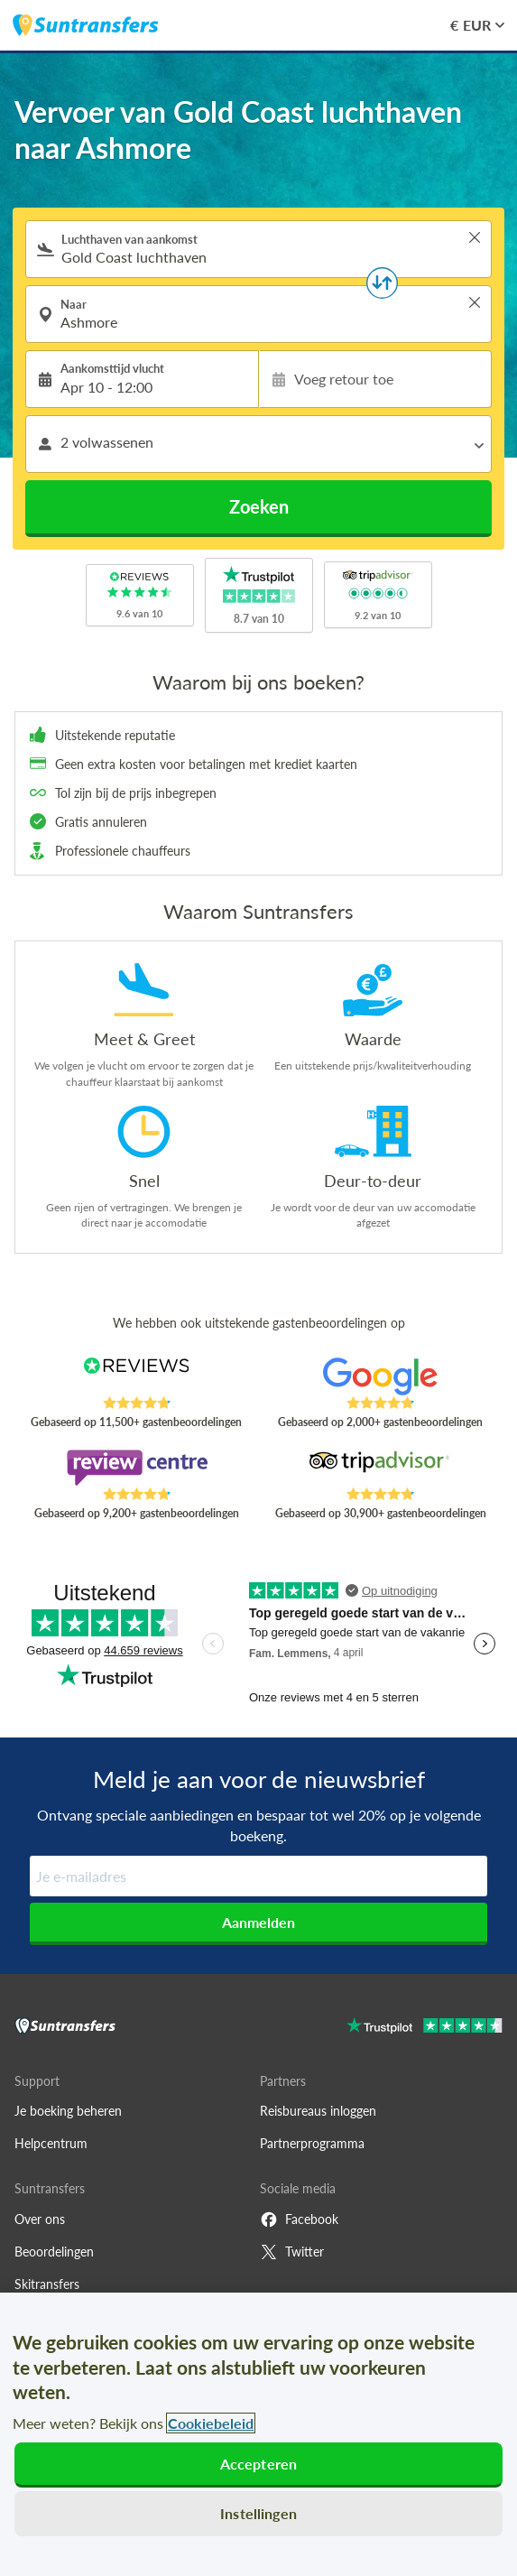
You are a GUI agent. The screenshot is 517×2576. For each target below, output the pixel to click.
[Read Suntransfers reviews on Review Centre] (136, 1468)
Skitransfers (46, 2284)
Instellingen (258, 2513)
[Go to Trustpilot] (424, 2027)
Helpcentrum (51, 2143)
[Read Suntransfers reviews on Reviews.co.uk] (136, 1376)
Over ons (39, 2219)
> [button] (474, 237)
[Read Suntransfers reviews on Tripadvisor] (381, 1468)
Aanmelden (258, 1922)
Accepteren (259, 2463)
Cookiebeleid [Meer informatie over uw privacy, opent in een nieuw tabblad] (211, 2423)
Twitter (292, 2252)
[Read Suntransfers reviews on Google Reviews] (381, 1376)
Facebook (299, 2219)
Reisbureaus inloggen (318, 2110)
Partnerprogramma (312, 2143)
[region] (258, 2434)
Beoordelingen (54, 2251)
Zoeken (259, 506)
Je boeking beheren (68, 2110)
